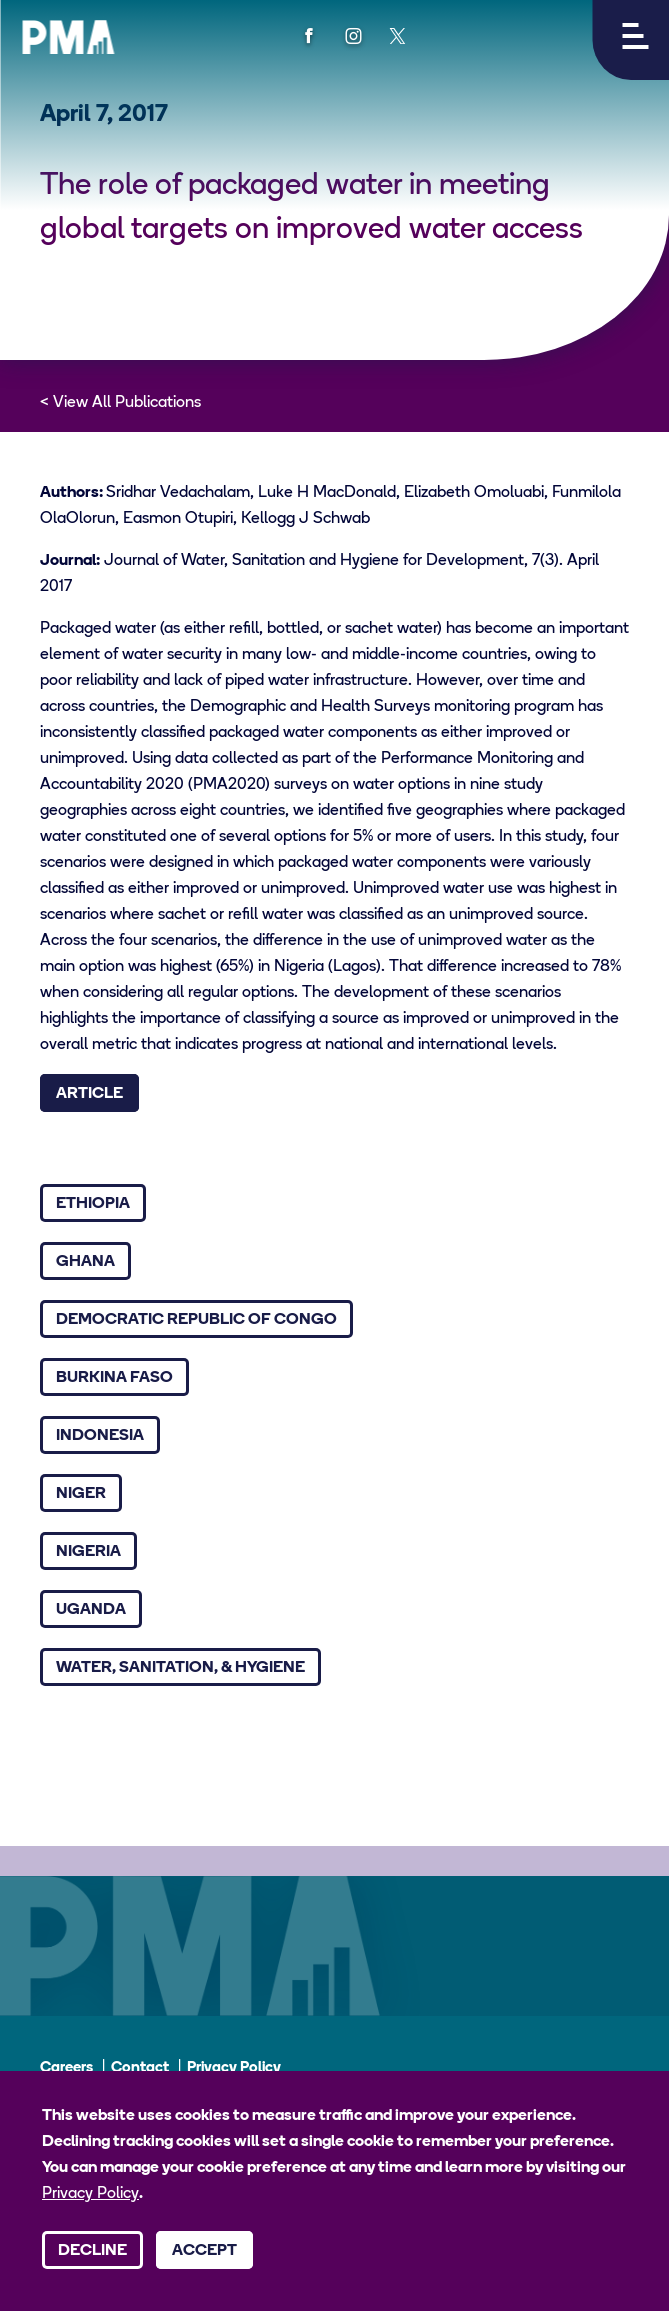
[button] (630, 40)
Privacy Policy (234, 2068)
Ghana (85, 1262)
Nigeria (88, 1552)
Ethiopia (93, 1204)
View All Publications (127, 403)
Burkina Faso (114, 1378)
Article (89, 1094)
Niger (81, 1494)
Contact (140, 2068)
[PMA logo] (68, 37)
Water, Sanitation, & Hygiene (180, 1668)
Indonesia (100, 1436)
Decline (92, 2251)
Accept (204, 2251)
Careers (66, 2068)
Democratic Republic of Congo (196, 1320)
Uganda (91, 1610)
